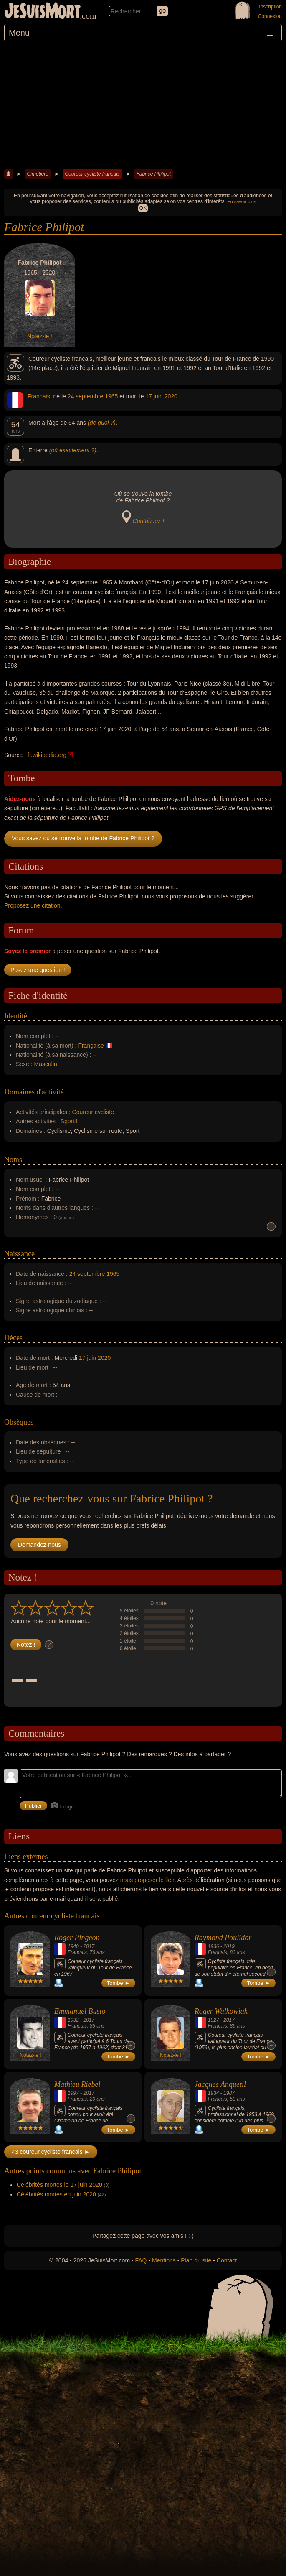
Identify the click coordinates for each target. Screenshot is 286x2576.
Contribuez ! (148, 521)
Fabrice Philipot (153, 174)
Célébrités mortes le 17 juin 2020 (59, 2184)
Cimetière (37, 174)
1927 (213, 2020)
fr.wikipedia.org (47, 755)
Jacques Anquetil (220, 2084)
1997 (73, 2093)
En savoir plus (241, 201)
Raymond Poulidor (223, 1937)
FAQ (141, 2260)
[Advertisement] (143, 104)
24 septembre (86, 396)
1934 (213, 2093)
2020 (171, 396)
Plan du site (196, 2260)
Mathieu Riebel (77, 2084)
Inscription (270, 7)
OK (143, 208)
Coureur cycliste (93, 1112)
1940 (73, 1946)
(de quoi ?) (102, 422)
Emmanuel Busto (79, 2011)
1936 (213, 1946)
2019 (229, 1946)
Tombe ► (118, 1983)
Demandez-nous (39, 1544)
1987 (229, 2093)
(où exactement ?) (72, 450)
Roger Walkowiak (221, 2011)
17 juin (154, 396)
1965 (111, 396)
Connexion (270, 16)
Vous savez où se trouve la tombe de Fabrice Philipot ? (83, 838)
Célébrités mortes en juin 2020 (56, 2194)
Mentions (164, 2260)
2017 (88, 1946)
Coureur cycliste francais (92, 174)
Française (91, 1045)
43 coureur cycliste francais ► (51, 2151)
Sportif (69, 1121)
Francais (39, 396)
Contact (227, 2260)
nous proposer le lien (147, 1880)
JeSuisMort (42, 12)
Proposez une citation (32, 905)
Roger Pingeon (76, 1937)
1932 (73, 2020)
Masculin (45, 1064)
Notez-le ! (39, 336)
